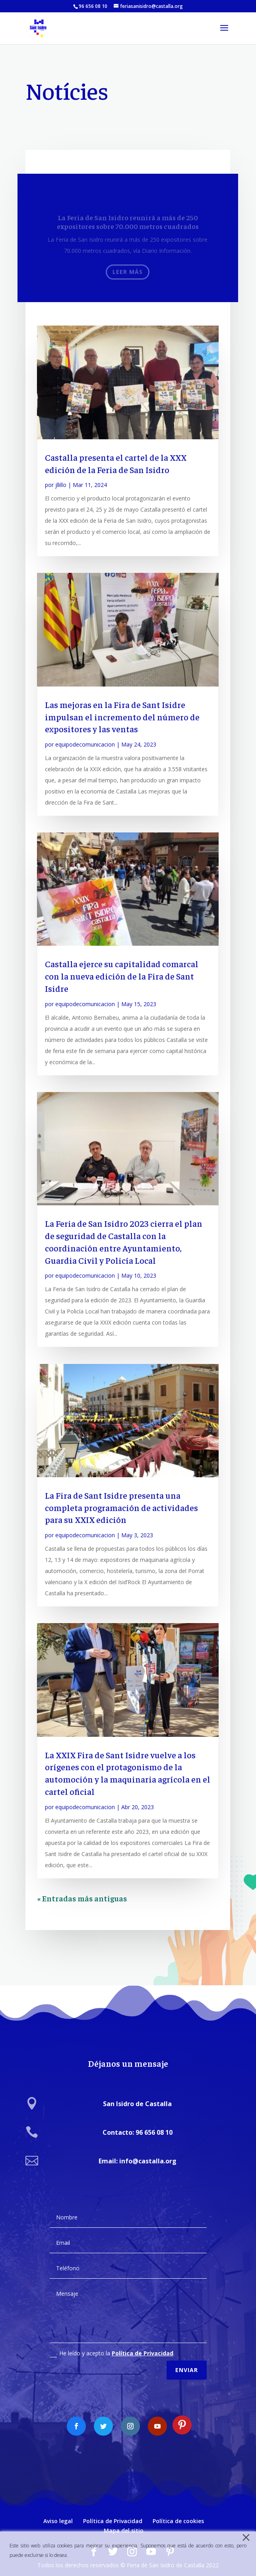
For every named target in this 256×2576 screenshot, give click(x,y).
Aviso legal (58, 2521)
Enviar (186, 2362)
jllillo (60, 485)
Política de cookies (178, 2521)
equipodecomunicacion (85, 744)
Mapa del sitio (124, 2530)
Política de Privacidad (142, 2345)
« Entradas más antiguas (82, 1898)
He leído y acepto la (111, 2345)
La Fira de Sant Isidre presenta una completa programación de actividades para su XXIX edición (121, 1507)
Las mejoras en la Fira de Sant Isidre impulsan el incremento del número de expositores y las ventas (122, 717)
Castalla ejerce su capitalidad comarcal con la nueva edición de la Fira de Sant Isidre (121, 976)
